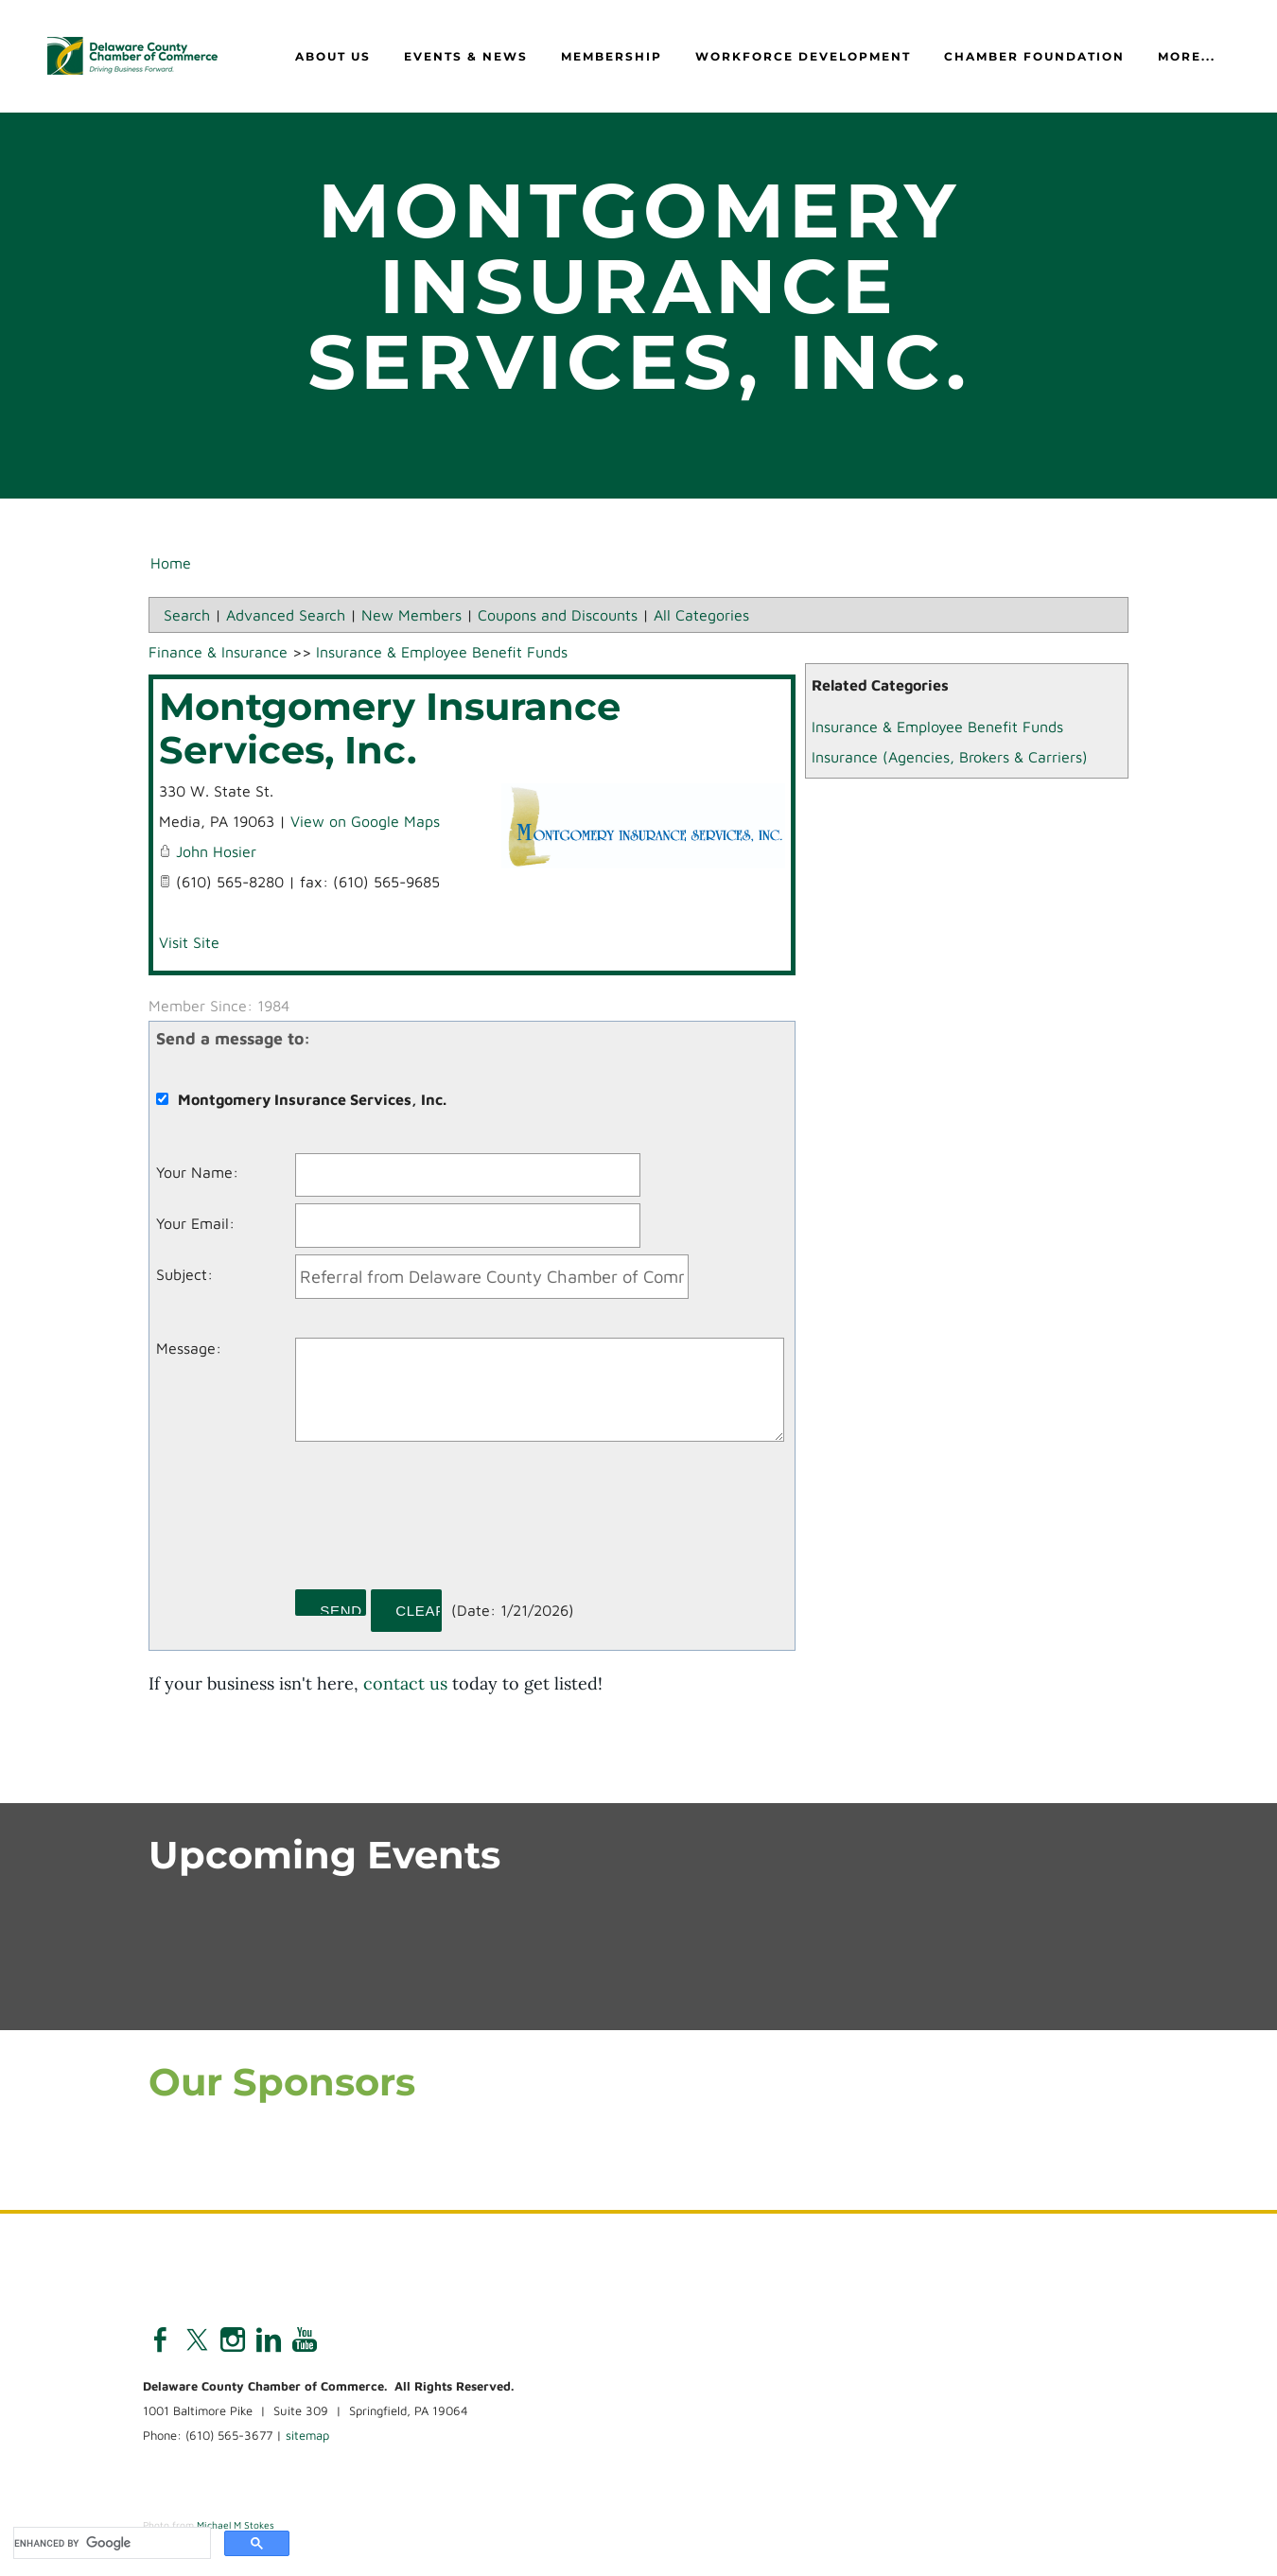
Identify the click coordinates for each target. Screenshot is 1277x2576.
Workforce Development (803, 57)
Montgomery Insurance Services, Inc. (390, 729)
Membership (611, 57)
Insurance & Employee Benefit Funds (937, 727)
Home (170, 563)
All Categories (701, 615)
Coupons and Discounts (558, 615)
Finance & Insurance (218, 652)
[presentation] (439, 1523)
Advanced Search (285, 615)
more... (1187, 57)
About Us (333, 57)
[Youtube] (304, 2341)
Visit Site (189, 943)
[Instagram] (232, 2341)
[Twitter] (196, 2341)
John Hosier (216, 852)
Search (187, 615)
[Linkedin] (268, 2341)
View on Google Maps (365, 822)
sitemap (307, 2437)
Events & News (466, 57)
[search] (110, 2542)
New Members (411, 615)
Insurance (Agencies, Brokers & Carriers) (950, 757)
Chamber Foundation (1034, 57)
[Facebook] (161, 2341)
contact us (405, 1684)
